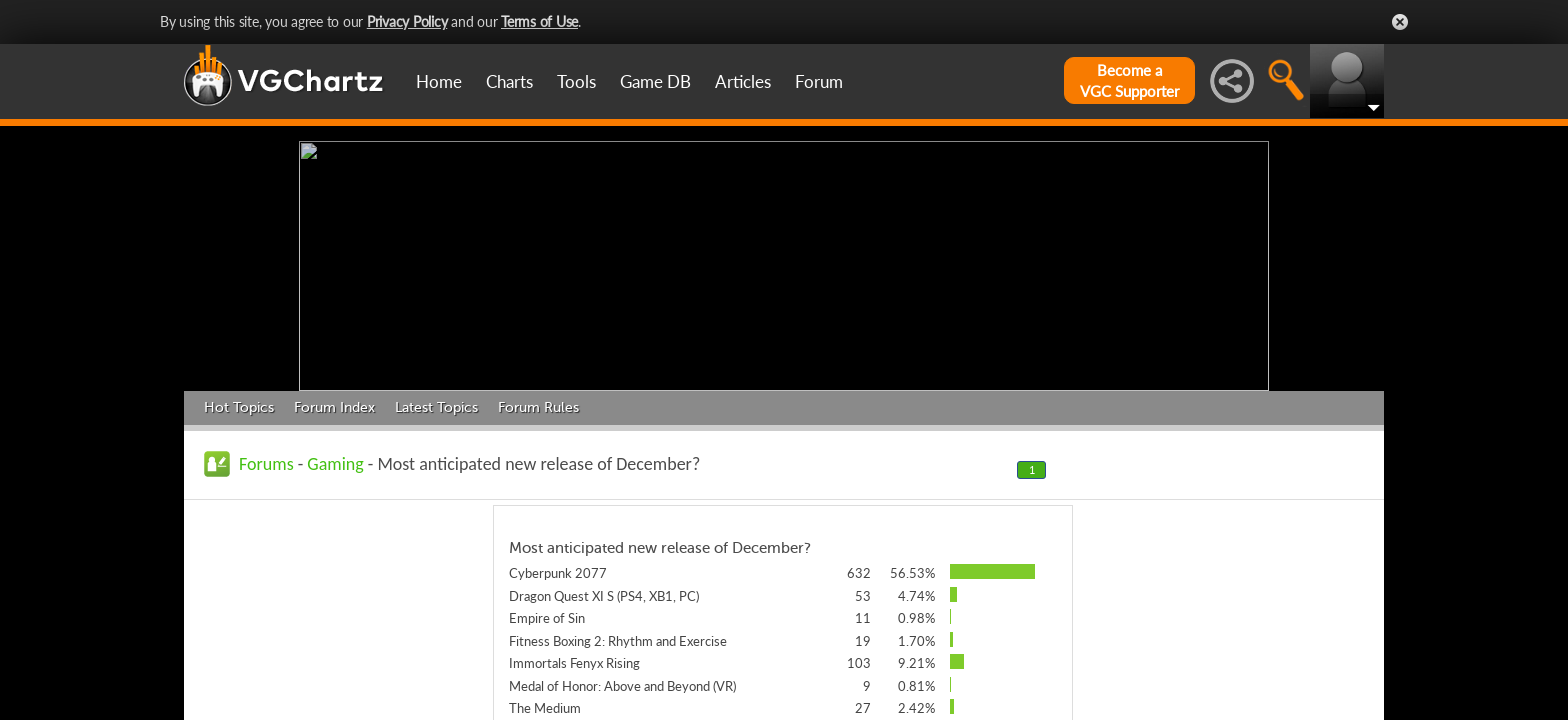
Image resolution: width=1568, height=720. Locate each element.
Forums (266, 464)
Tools (576, 81)
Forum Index (334, 407)
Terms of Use (539, 21)
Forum (819, 81)
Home (439, 81)
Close (1400, 22)
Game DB (655, 81)
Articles (743, 81)
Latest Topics (436, 407)
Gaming (335, 464)
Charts (509, 81)
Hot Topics (239, 407)
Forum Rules (538, 407)
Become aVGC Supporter (1129, 80)
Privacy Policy (407, 21)
